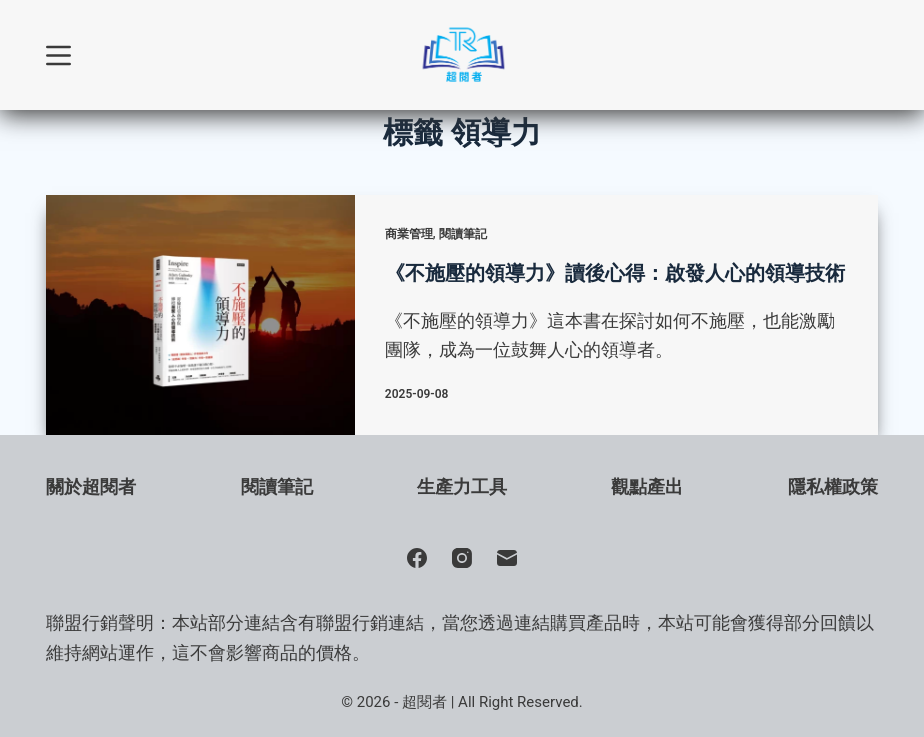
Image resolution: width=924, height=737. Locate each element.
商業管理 (409, 234)
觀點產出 (647, 486)
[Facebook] (417, 558)
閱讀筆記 (463, 234)
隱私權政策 (833, 486)
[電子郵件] (507, 558)
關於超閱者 (91, 486)
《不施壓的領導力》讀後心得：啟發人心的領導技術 (615, 273)
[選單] (58, 55)
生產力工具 (462, 486)
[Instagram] (462, 558)
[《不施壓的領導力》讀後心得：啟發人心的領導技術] (200, 315)
